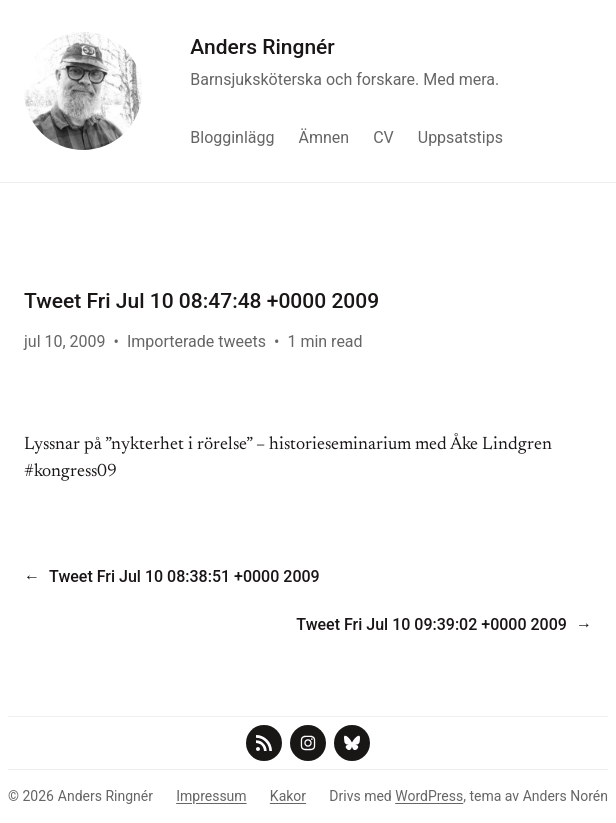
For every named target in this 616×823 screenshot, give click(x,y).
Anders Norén (565, 796)
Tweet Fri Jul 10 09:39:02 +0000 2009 (431, 624)
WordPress (429, 796)
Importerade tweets (196, 341)
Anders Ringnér (262, 47)
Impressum (211, 796)
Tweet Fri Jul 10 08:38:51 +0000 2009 (184, 576)
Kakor (288, 796)
